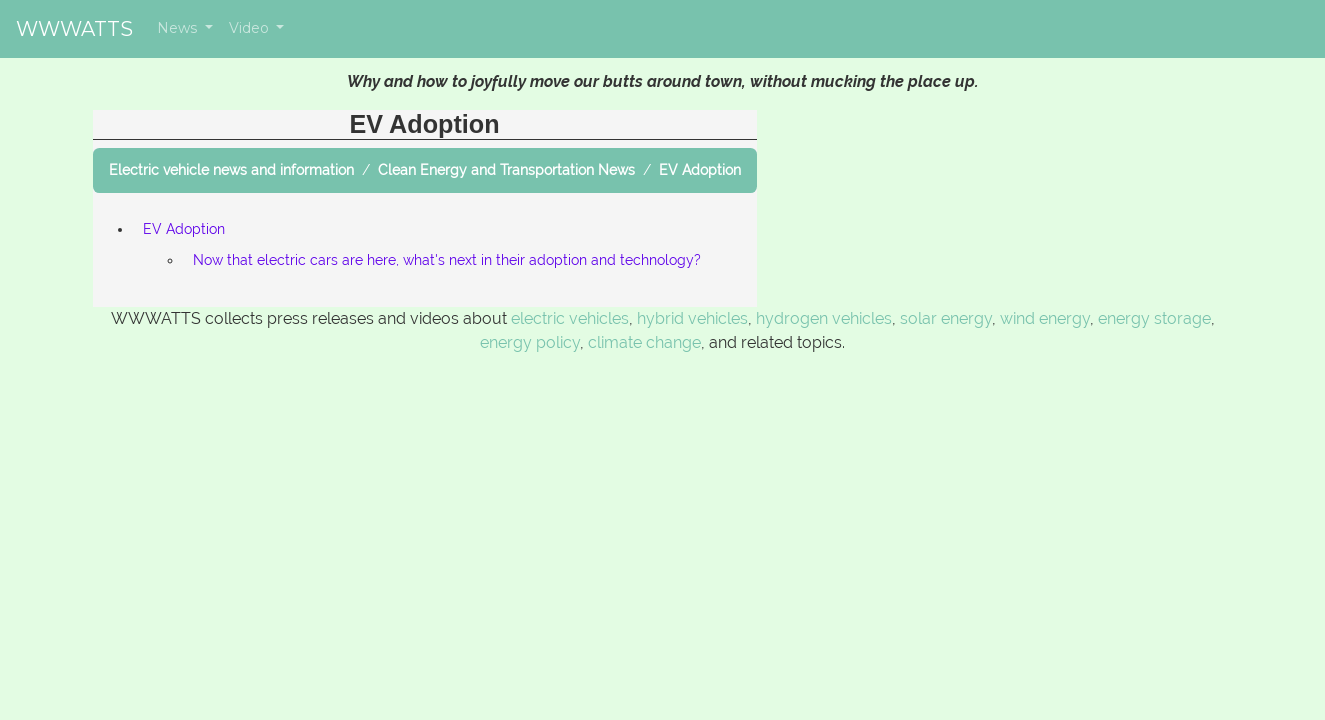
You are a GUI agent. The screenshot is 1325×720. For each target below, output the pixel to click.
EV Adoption (700, 170)
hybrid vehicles (692, 318)
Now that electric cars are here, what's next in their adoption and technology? (447, 260)
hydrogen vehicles (824, 318)
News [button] (179, 28)
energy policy (530, 342)
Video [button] (251, 28)
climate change (644, 342)
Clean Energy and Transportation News (506, 170)
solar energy (946, 318)
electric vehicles (570, 318)
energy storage (1154, 318)
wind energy (1045, 318)
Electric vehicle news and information (231, 170)
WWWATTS (74, 29)
